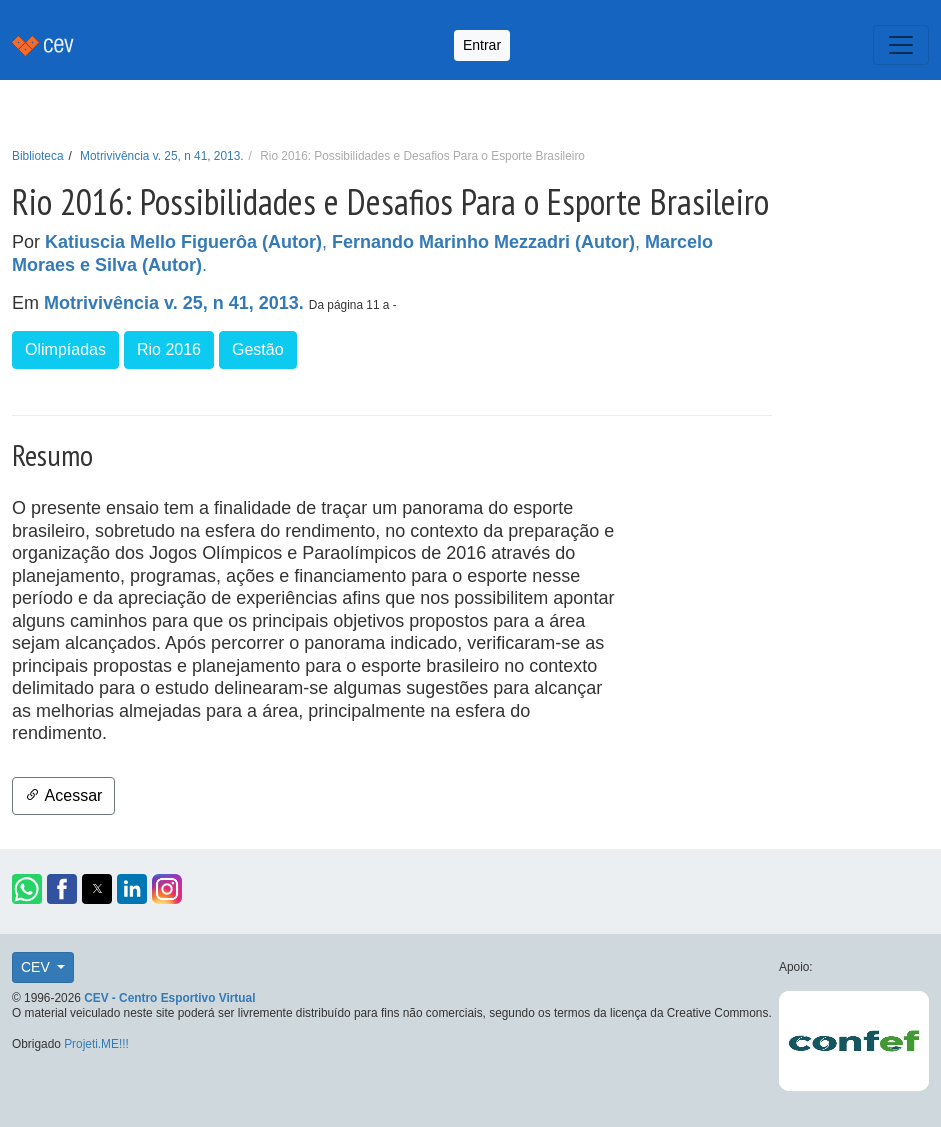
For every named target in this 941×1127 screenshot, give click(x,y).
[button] (27, 889)
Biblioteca (38, 156)
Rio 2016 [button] (169, 349)
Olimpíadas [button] (65, 349)
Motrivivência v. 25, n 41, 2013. (161, 156)
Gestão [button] (258, 349)
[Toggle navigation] (901, 45)
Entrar (482, 45)
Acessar (63, 795)
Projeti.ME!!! (96, 1044)
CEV (37, 967)
